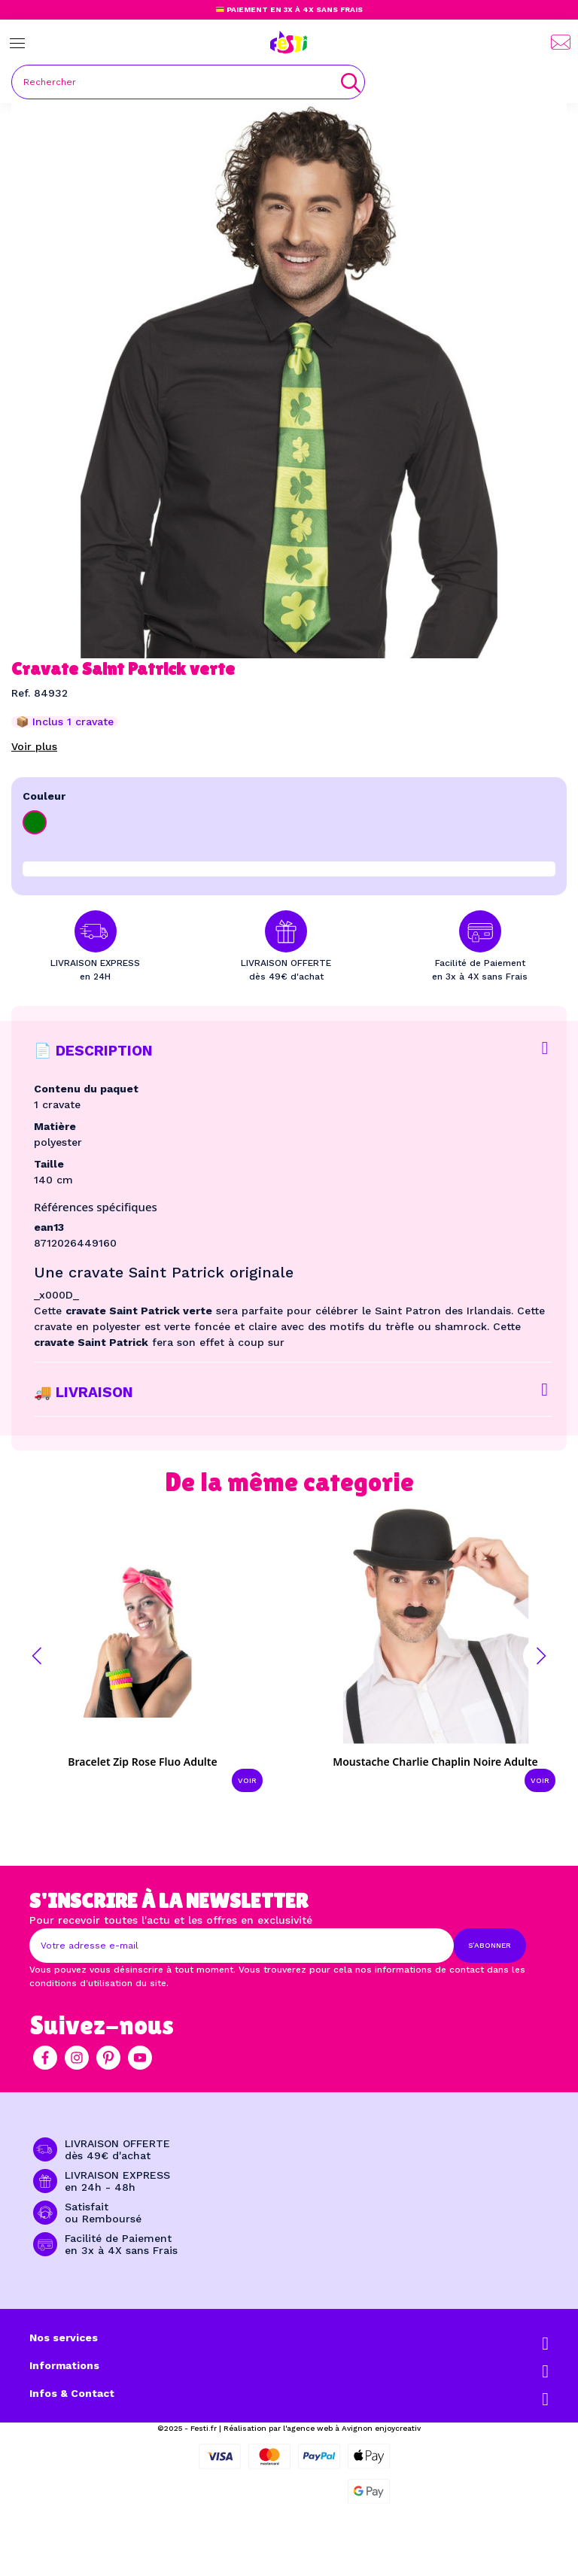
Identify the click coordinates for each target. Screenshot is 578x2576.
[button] (37, 1656)
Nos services (63, 2337)
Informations (64, 2365)
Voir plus (34, 746)
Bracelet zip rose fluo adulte (142, 1761)
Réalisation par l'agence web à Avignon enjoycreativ (322, 2428)
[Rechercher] (188, 82)
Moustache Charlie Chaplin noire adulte (435, 1761)
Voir (247, 1780)
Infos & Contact (71, 2393)
